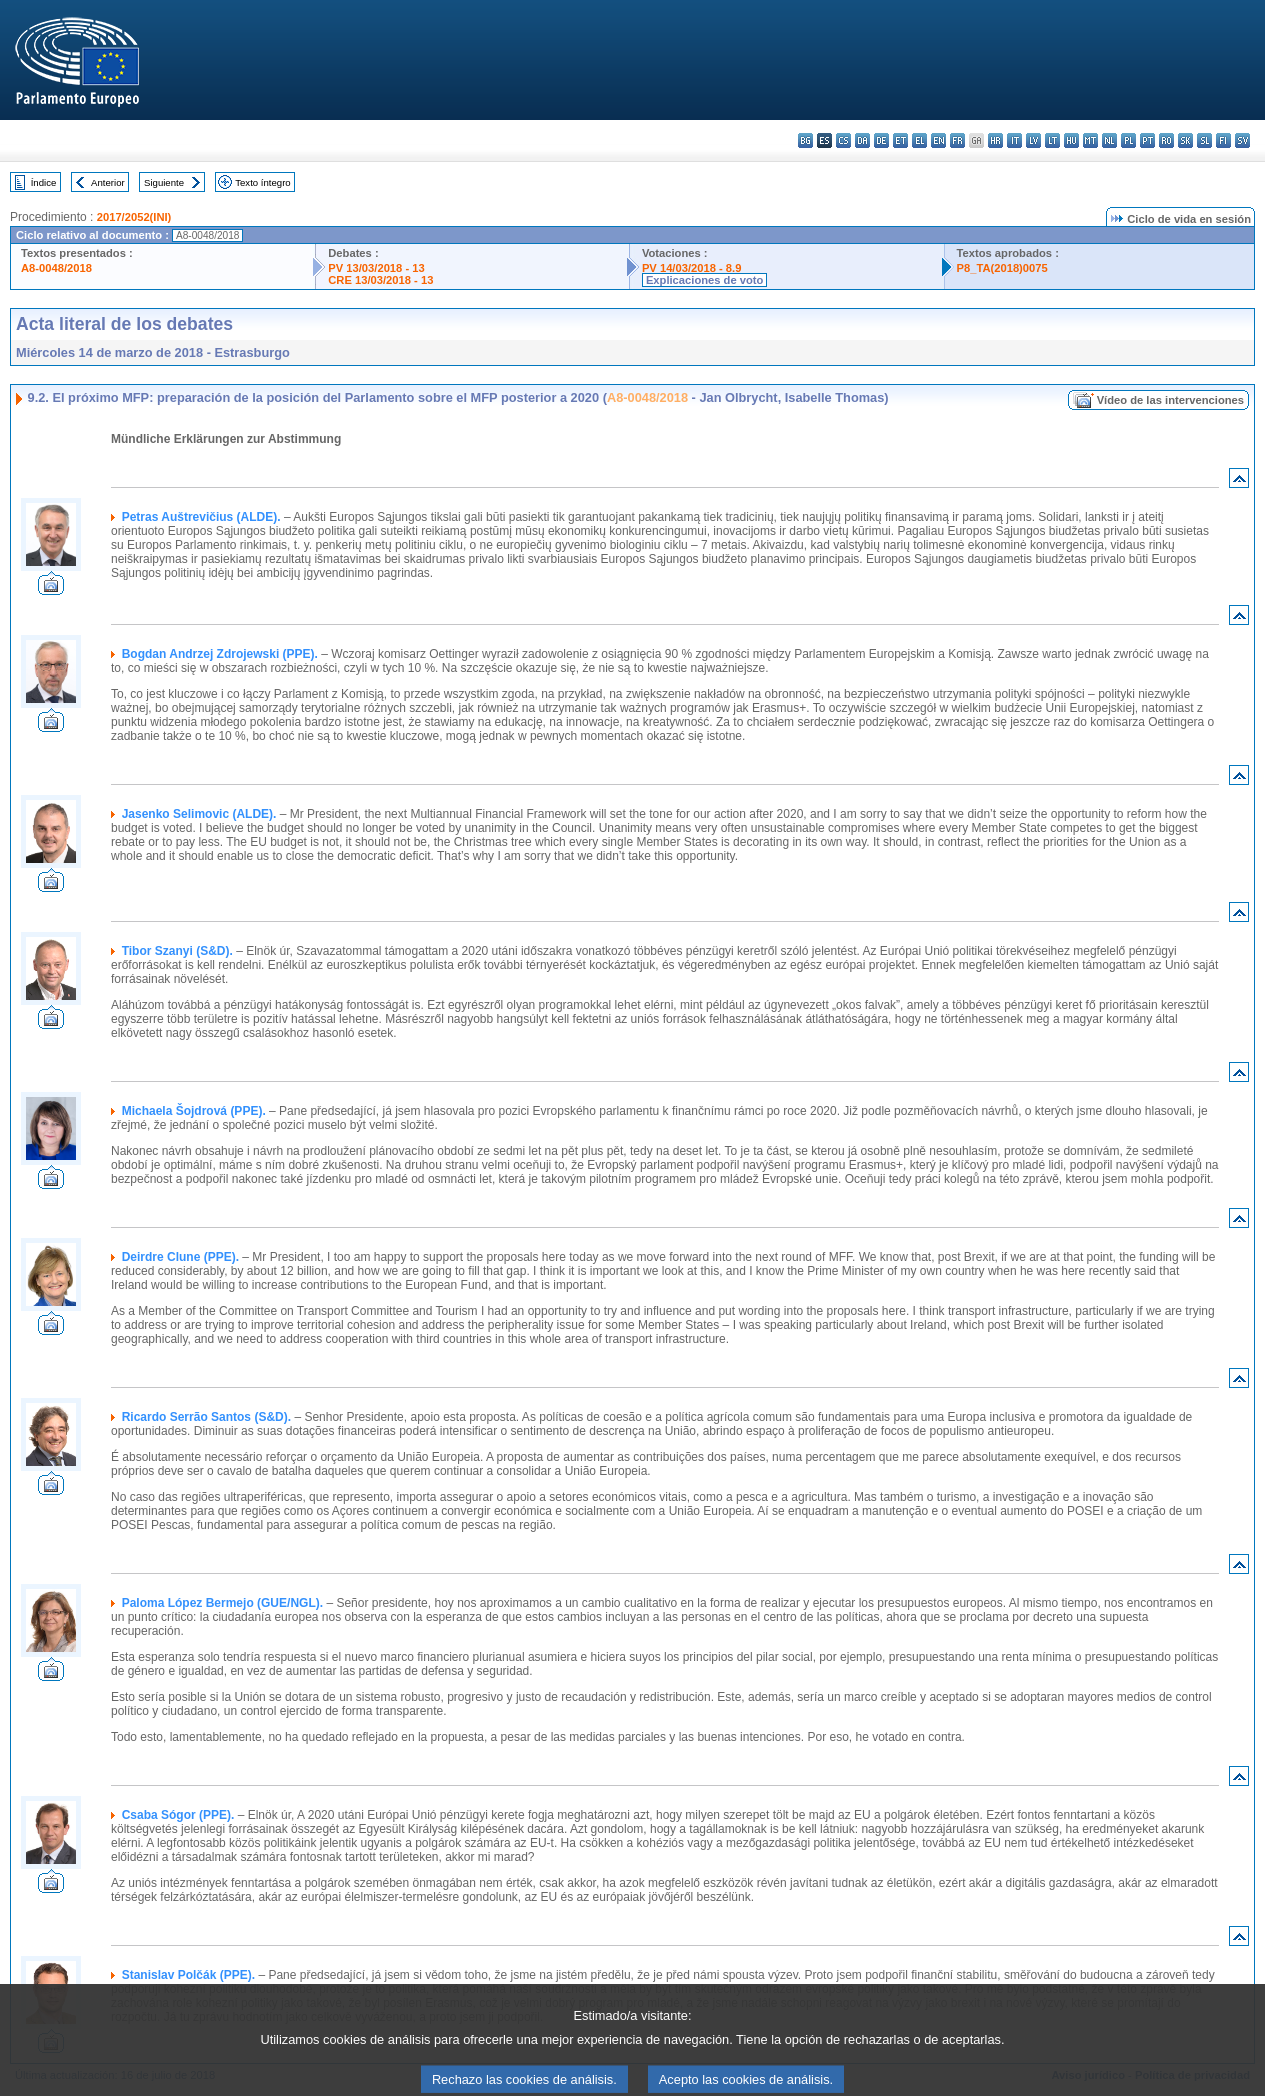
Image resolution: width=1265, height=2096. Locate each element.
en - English (938, 140)
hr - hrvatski (995, 140)
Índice (44, 182)
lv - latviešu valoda (1033, 140)
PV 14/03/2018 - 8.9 (692, 268)
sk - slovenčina (1185, 140)
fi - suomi (1223, 140)
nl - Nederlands (1109, 140)
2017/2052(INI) (134, 217)
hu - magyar (1071, 140)
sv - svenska (1242, 140)
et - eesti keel (900, 140)
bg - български (805, 140)
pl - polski (1128, 140)
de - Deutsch (881, 140)
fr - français (957, 140)
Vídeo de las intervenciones (1170, 400)
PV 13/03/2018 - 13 (376, 268)
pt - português (1147, 140)
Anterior (108, 182)
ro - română (1166, 140)
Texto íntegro (262, 182)
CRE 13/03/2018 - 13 (380, 280)
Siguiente (164, 182)
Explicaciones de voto (705, 280)
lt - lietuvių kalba (1052, 140)
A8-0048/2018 (56, 268)
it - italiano (1014, 140)
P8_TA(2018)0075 (1002, 268)
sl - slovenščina (1204, 140)
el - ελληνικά (919, 140)
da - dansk (862, 140)
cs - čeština (843, 140)
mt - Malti (1090, 140)
